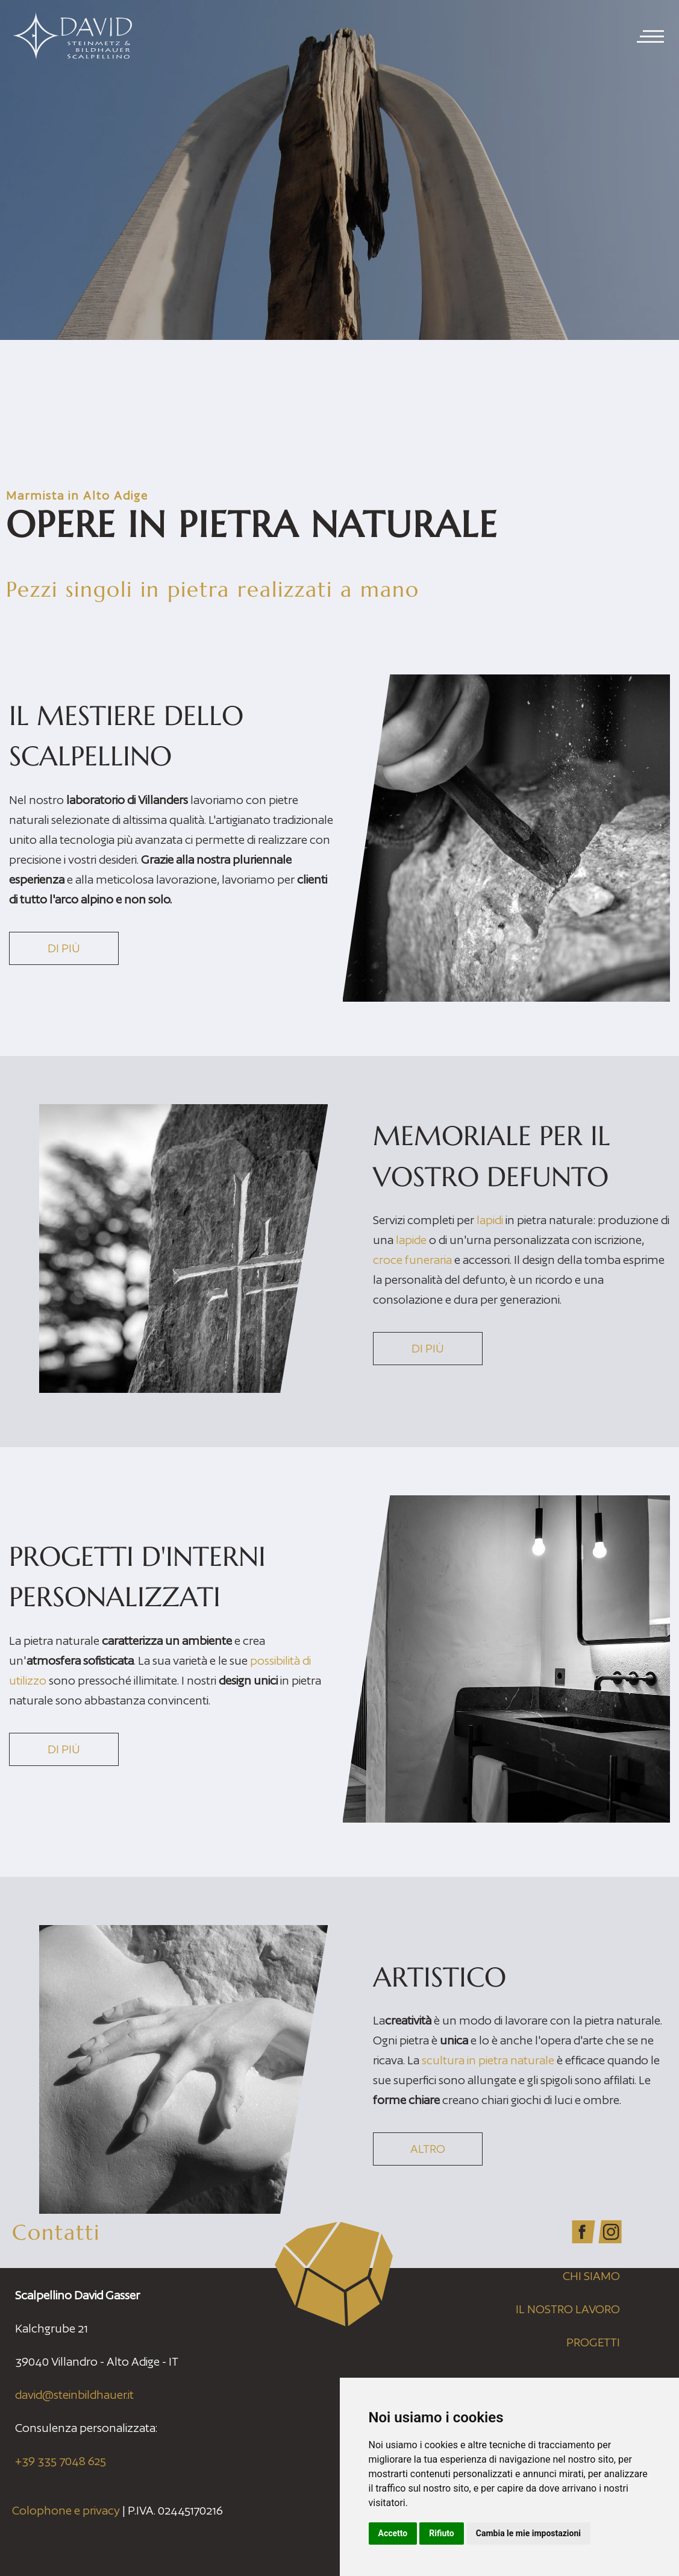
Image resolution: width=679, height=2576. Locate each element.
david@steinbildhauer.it (74, 2394)
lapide (411, 1239)
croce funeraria (413, 1259)
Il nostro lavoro (568, 2309)
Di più (64, 948)
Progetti (593, 2342)
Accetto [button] (393, 2533)
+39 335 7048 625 (60, 2461)
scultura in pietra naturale (488, 2060)
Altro (427, 2148)
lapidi (490, 1220)
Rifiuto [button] (441, 2533)
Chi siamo (591, 2275)
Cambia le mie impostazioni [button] (528, 2533)
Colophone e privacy (66, 2510)
